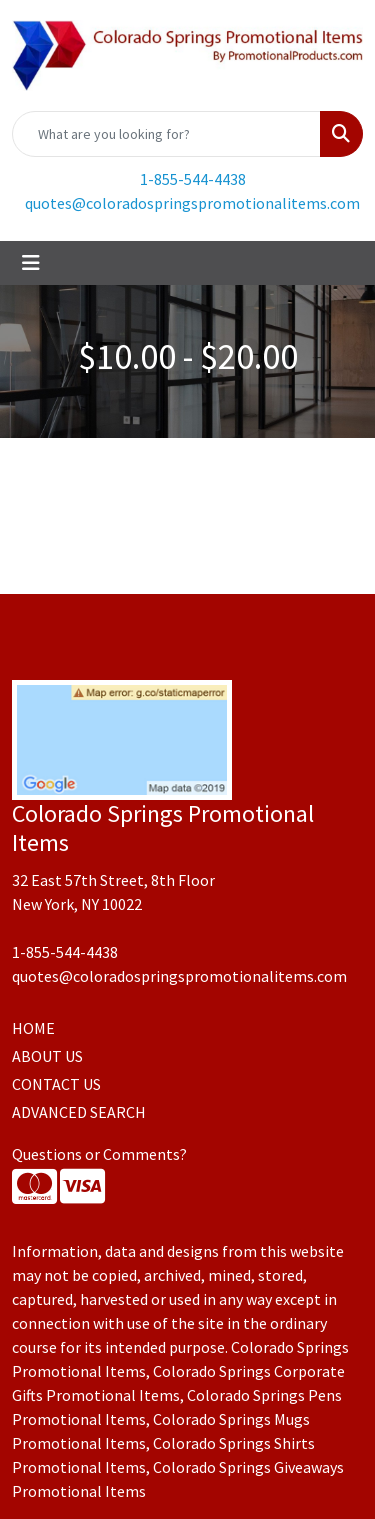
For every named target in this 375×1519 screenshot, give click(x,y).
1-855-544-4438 (193, 179)
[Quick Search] (166, 134)
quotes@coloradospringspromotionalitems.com (192, 203)
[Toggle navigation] (31, 263)
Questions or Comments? (99, 1154)
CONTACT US (56, 1084)
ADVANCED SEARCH (79, 1112)
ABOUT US (47, 1056)
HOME (33, 1028)
